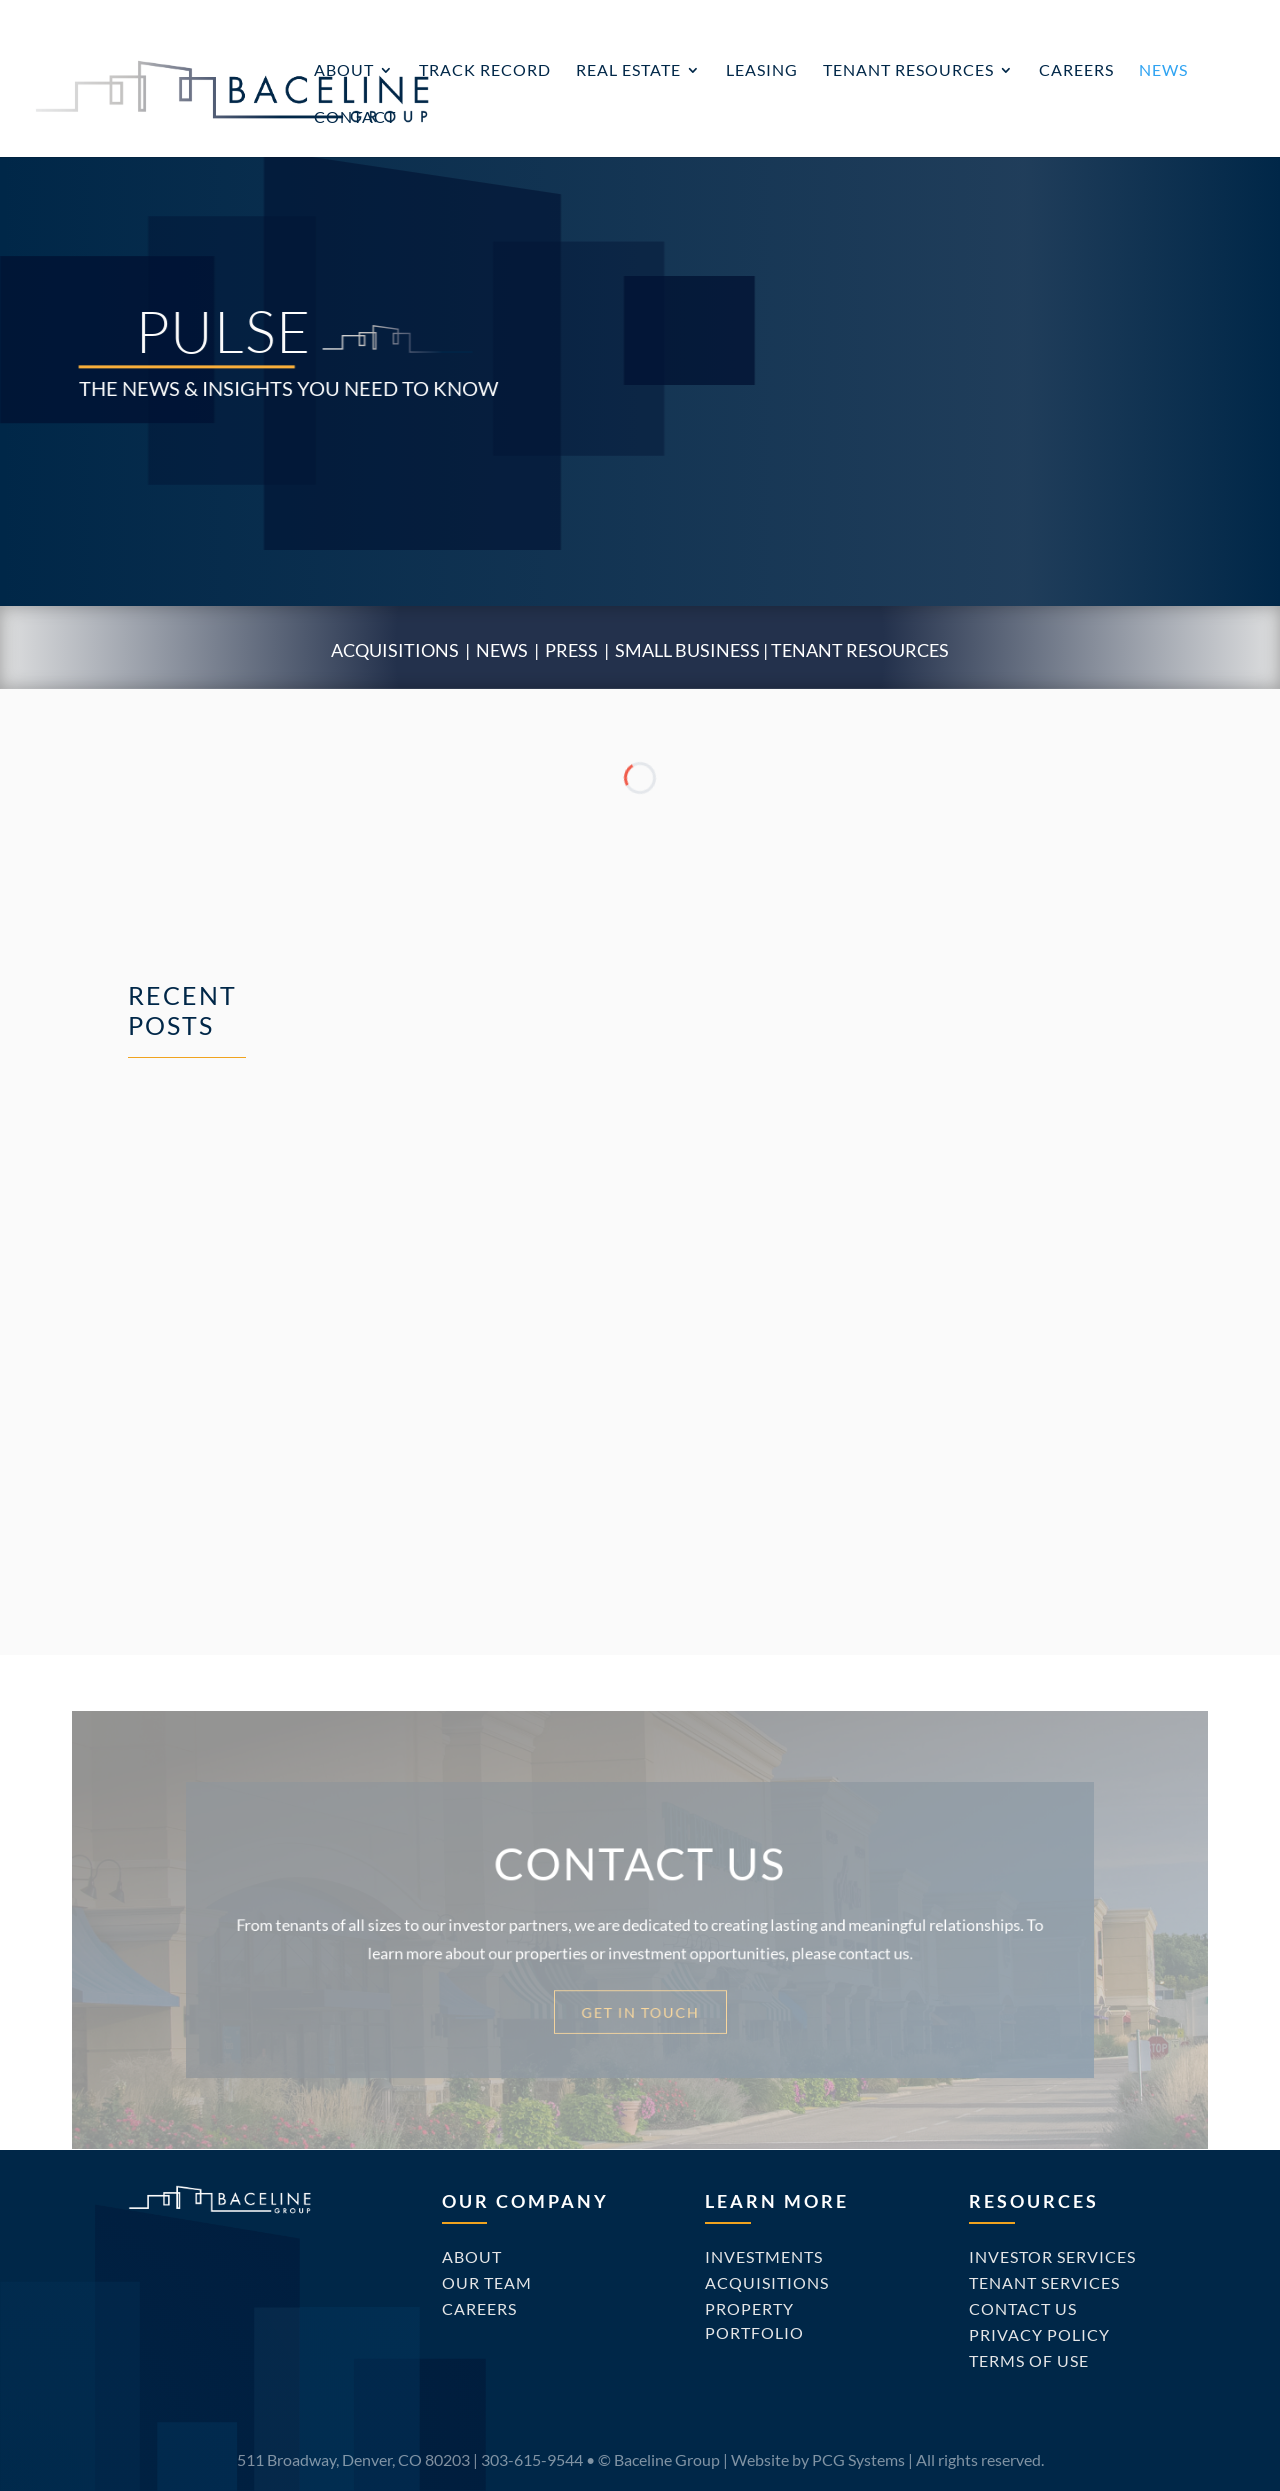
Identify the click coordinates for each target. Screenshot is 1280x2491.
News (1163, 71)
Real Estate (628, 71)
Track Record (485, 71)
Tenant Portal (1196, 15)
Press (571, 650)
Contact (355, 118)
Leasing (762, 71)
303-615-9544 (532, 2459)
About (344, 71)
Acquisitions (395, 650)
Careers (1076, 71)
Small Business (687, 650)
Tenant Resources (908, 71)
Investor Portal (1065, 15)
